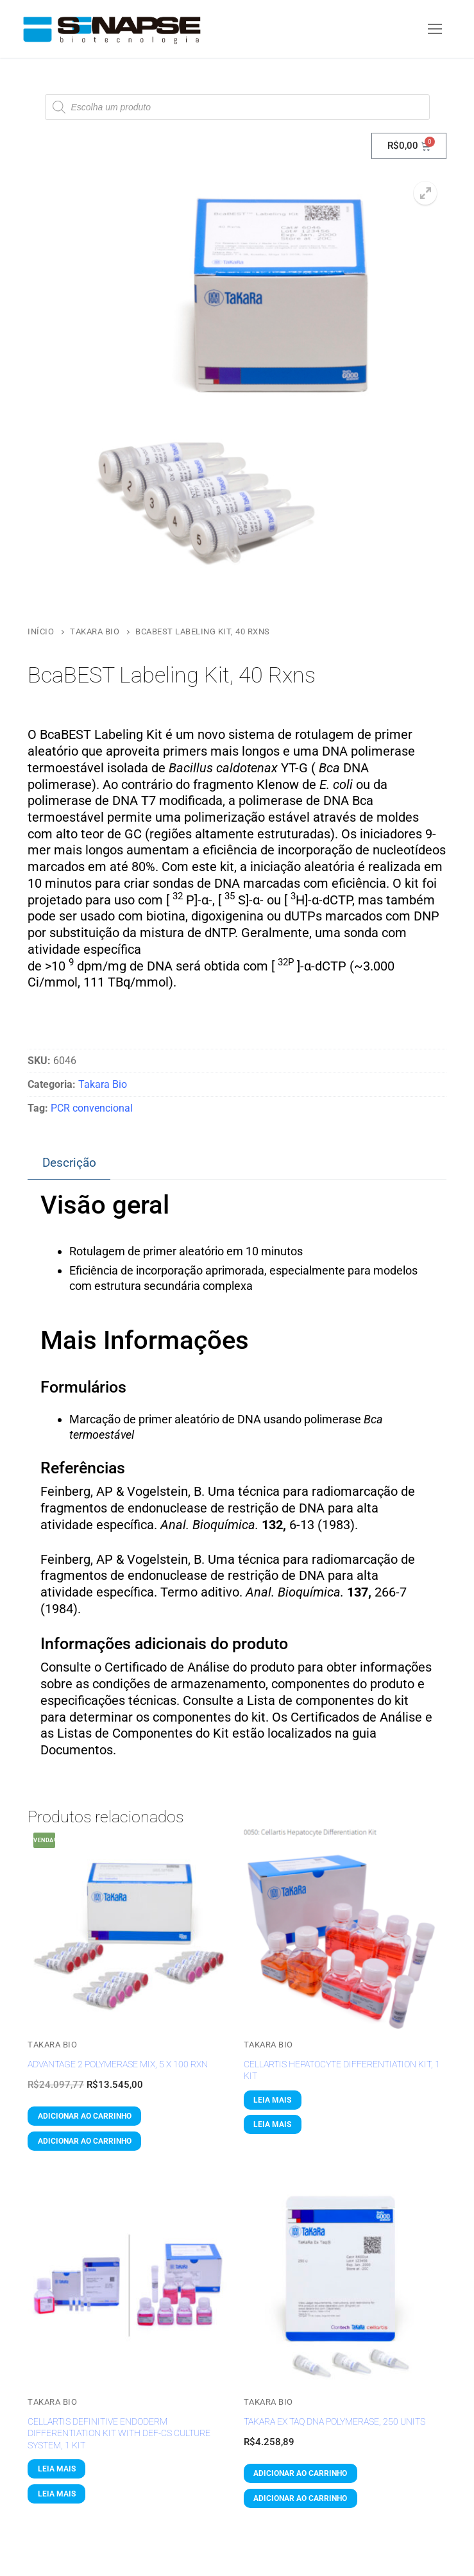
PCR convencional (92, 1108)
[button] (425, 193)
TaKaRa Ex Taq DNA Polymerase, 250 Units (334, 2421)
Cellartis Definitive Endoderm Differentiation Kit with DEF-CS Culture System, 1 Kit (119, 2433)
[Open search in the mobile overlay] (237, 107)
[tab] (69, 1164)
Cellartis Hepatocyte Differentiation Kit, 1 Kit (342, 2070)
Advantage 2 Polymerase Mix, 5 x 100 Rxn (118, 2064)
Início (41, 631)
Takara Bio (94, 631)
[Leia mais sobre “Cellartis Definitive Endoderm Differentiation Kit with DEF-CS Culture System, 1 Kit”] (56, 2469)
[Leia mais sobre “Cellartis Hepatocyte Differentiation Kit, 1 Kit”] (272, 2100)
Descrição (69, 1162)
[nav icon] (434, 29)
